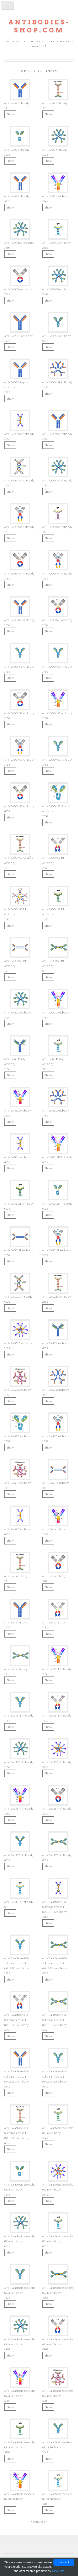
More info (58, 2571)
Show (10, 114)
